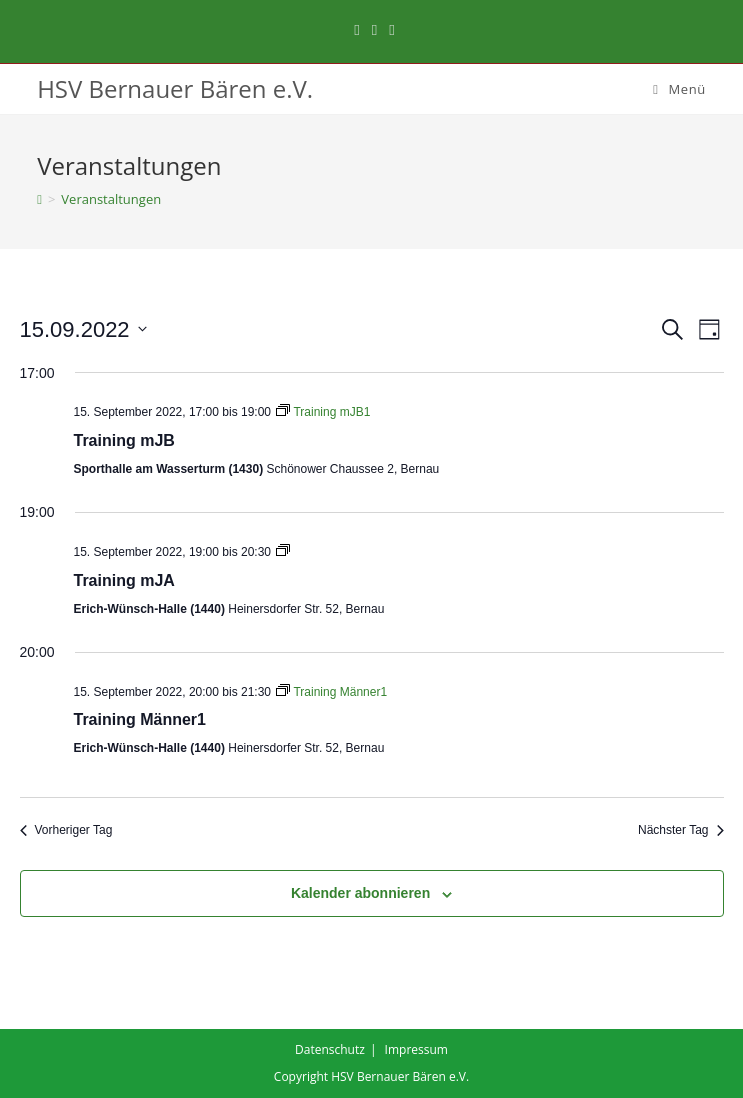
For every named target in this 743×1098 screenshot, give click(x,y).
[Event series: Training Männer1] (331, 692)
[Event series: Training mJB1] (323, 412)
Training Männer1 (140, 719)
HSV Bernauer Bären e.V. (175, 88)
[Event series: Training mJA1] (283, 552)
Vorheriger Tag (66, 830)
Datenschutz (330, 1049)
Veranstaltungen (111, 199)
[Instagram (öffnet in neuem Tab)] (374, 29)
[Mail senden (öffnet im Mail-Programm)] (388, 29)
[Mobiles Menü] (679, 89)
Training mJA (124, 580)
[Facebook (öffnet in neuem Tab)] (356, 29)
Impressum (416, 1049)
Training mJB (124, 440)
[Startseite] (39, 199)
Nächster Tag (680, 830)
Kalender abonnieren (360, 893)
